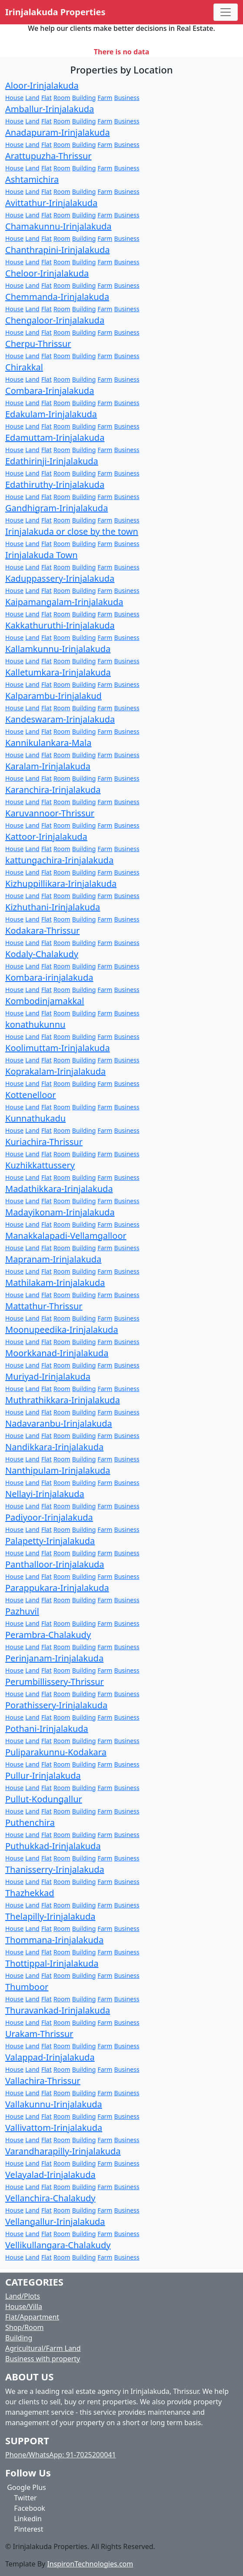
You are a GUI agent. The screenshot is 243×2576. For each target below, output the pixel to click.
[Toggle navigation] (225, 12)
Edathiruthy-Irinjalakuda (54, 484)
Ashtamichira (32, 179)
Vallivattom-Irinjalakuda (53, 2127)
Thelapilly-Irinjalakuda (50, 1916)
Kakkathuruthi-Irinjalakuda (60, 625)
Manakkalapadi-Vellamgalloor (65, 1235)
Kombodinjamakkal (44, 1001)
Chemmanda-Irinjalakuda (57, 297)
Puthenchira (30, 1822)
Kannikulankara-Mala (48, 743)
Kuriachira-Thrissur (44, 1142)
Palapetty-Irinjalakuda (50, 1541)
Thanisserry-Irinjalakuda (54, 1869)
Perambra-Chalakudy (48, 1635)
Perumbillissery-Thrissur (54, 1681)
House (14, 97)
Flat (46, 97)
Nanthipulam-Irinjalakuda (57, 1470)
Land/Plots (22, 2296)
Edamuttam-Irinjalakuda (54, 437)
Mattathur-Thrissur (44, 1306)
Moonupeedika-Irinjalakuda (61, 1329)
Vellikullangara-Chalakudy (57, 2245)
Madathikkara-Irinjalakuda (59, 1189)
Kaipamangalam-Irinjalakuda (64, 602)
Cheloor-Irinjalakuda (47, 273)
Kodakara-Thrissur (42, 930)
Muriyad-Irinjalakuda (47, 1376)
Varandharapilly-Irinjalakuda (63, 2151)
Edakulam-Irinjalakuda (51, 414)
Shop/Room (24, 2327)
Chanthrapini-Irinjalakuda (57, 250)
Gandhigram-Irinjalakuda (56, 508)
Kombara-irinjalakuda (49, 977)
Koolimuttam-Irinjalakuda (57, 1048)
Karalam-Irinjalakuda (47, 766)
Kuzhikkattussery (40, 1165)
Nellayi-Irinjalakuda (44, 1494)
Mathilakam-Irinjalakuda (55, 1282)
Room (61, 97)
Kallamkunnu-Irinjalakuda (57, 649)
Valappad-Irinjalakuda (50, 2057)
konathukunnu (35, 1024)
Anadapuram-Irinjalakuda (57, 132)
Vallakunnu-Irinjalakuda (53, 2104)
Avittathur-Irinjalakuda (51, 203)
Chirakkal (24, 367)
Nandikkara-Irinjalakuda (54, 1447)
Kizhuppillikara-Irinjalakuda (61, 883)
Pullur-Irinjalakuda (43, 1775)
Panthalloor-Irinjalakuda (54, 1564)
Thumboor (26, 1987)
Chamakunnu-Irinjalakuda (58, 226)
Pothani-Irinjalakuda (46, 1728)
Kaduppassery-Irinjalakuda (59, 578)
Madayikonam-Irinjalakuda (60, 1212)
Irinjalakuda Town (41, 555)
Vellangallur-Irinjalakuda (55, 2221)
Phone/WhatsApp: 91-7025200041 (60, 2455)
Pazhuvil (22, 1611)
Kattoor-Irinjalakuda (46, 836)
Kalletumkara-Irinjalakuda (58, 672)
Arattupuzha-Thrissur (48, 156)
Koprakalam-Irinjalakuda (55, 1071)
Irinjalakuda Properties (55, 12)
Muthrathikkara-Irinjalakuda (62, 1400)
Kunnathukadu (35, 1118)
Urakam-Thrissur (39, 2034)
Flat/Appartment (32, 2317)
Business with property (42, 2358)
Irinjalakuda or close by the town (71, 531)
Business (127, 97)
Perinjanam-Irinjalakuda (54, 1658)
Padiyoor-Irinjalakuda (49, 1517)
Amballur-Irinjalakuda (49, 109)
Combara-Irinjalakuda (49, 390)
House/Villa (23, 2306)
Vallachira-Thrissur (42, 2081)
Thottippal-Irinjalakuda (51, 1963)
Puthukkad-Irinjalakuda (53, 1846)
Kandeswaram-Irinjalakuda (60, 719)
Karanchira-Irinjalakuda (53, 789)
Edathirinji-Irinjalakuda (51, 461)
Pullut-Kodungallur (43, 1799)
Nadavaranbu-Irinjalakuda (58, 1423)
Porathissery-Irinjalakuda (56, 1705)
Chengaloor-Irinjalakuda (54, 320)
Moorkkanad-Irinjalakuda (56, 1353)
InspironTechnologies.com (90, 2564)
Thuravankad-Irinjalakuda (57, 2010)
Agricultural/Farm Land (43, 2348)
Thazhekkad (29, 1893)
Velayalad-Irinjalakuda (50, 2174)
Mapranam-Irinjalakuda (53, 1259)
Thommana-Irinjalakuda (54, 1940)
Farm (104, 97)
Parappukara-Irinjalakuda (57, 1588)
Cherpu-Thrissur (38, 343)
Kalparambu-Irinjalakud (53, 696)
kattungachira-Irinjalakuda (59, 860)
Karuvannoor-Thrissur (49, 813)
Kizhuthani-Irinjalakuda (52, 907)
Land (32, 97)
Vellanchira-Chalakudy (50, 2198)
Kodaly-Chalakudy (41, 954)
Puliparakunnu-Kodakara (56, 1752)
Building (84, 97)
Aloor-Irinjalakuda (42, 85)
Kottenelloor (30, 1095)
